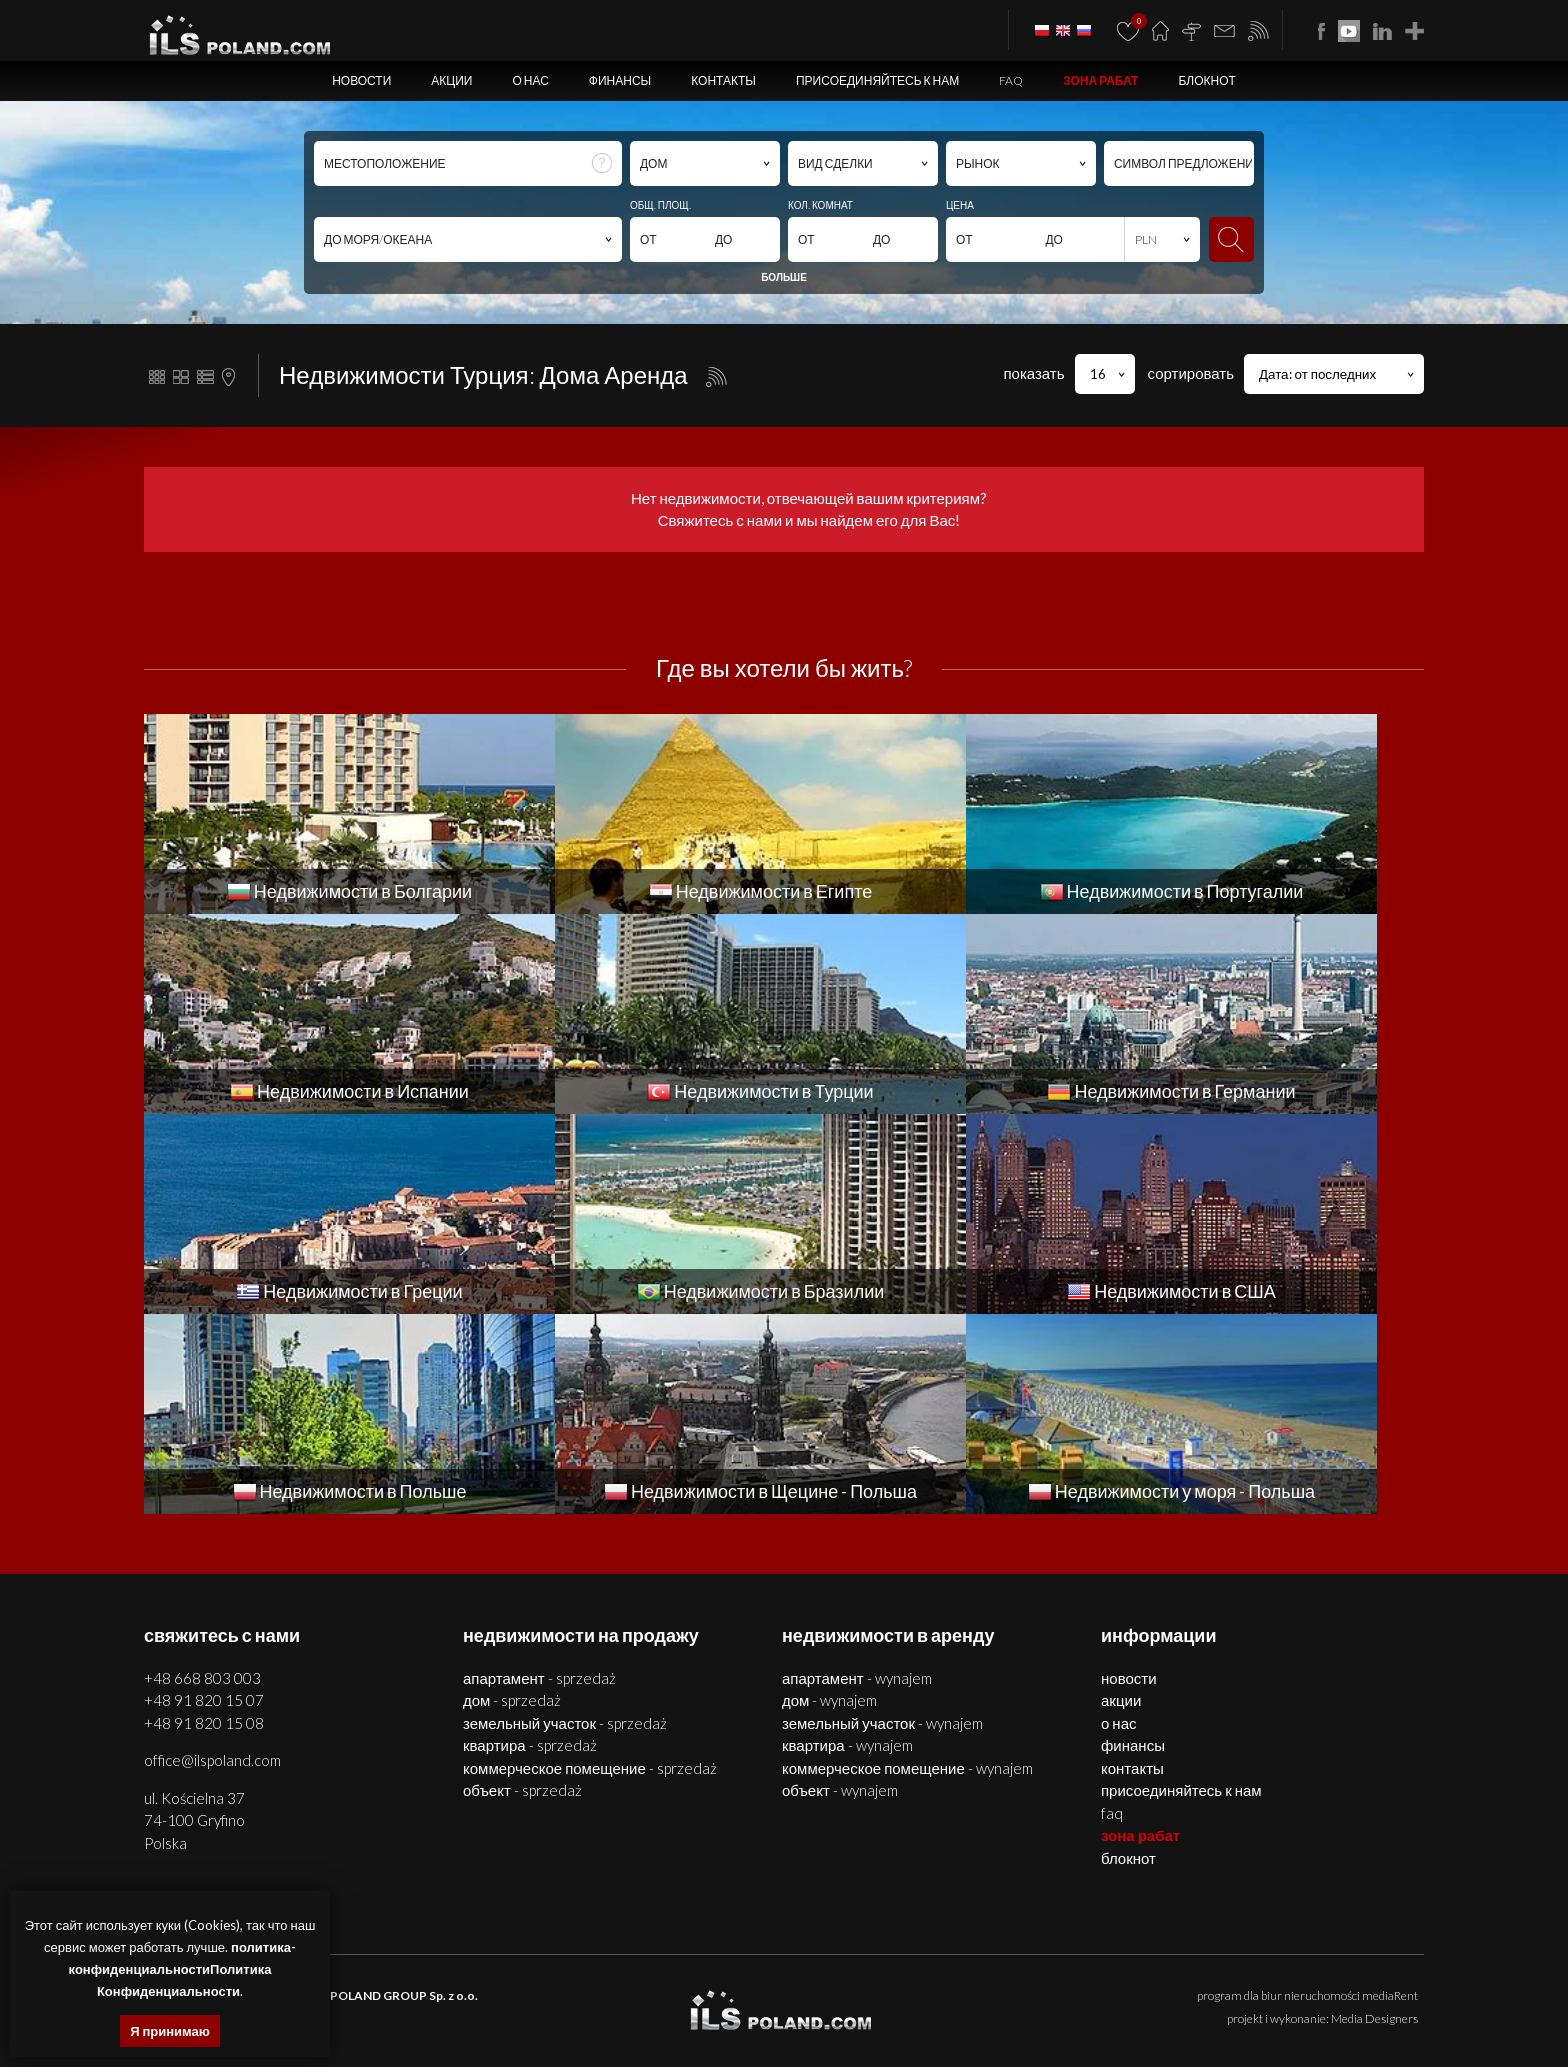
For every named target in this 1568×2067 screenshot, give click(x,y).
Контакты (723, 80)
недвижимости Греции (1008, 2012)
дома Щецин (535, 1989)
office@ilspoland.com (212, 1560)
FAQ (1011, 80)
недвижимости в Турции (736, 2012)
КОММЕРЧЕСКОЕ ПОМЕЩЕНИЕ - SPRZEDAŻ (590, 1568)
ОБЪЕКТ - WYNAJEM (840, 1590)
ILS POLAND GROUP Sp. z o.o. (394, 1795)
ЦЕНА (960, 205)
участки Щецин (814, 1989)
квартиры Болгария (1051, 1989)
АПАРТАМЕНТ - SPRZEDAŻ (539, 1478)
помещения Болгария (1254, 1989)
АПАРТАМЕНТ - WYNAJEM (857, 1478)
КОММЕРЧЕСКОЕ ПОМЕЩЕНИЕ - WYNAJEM (907, 1568)
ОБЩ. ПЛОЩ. (660, 205)
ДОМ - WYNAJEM (829, 1500)
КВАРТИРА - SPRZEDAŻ (530, 1545)
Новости (361, 80)
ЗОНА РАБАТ (1100, 80)
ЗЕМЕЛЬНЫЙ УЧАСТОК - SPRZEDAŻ (565, 1523)
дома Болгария (1149, 1989)
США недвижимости (1269, 2012)
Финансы (620, 80)
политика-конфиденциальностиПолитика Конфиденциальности (182, 1969)
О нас (530, 80)
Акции (451, 80)
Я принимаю (170, 2031)
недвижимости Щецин (339, 1989)
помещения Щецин (626, 1989)
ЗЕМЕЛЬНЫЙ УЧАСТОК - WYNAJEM (882, 1523)
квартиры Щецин (451, 1989)
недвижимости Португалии (459, 2012)
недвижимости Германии (874, 2012)
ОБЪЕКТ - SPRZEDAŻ (522, 1590)
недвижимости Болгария (926, 1989)
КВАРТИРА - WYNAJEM (847, 1545)
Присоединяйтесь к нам (877, 80)
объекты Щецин (725, 1989)
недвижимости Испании (602, 2012)
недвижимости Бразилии (1142, 2012)
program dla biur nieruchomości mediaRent (1307, 1795)
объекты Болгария (1367, 1989)
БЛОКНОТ (1206, 80)
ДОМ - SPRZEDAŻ (512, 1500)
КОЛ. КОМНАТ (820, 205)
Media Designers (1374, 1818)
